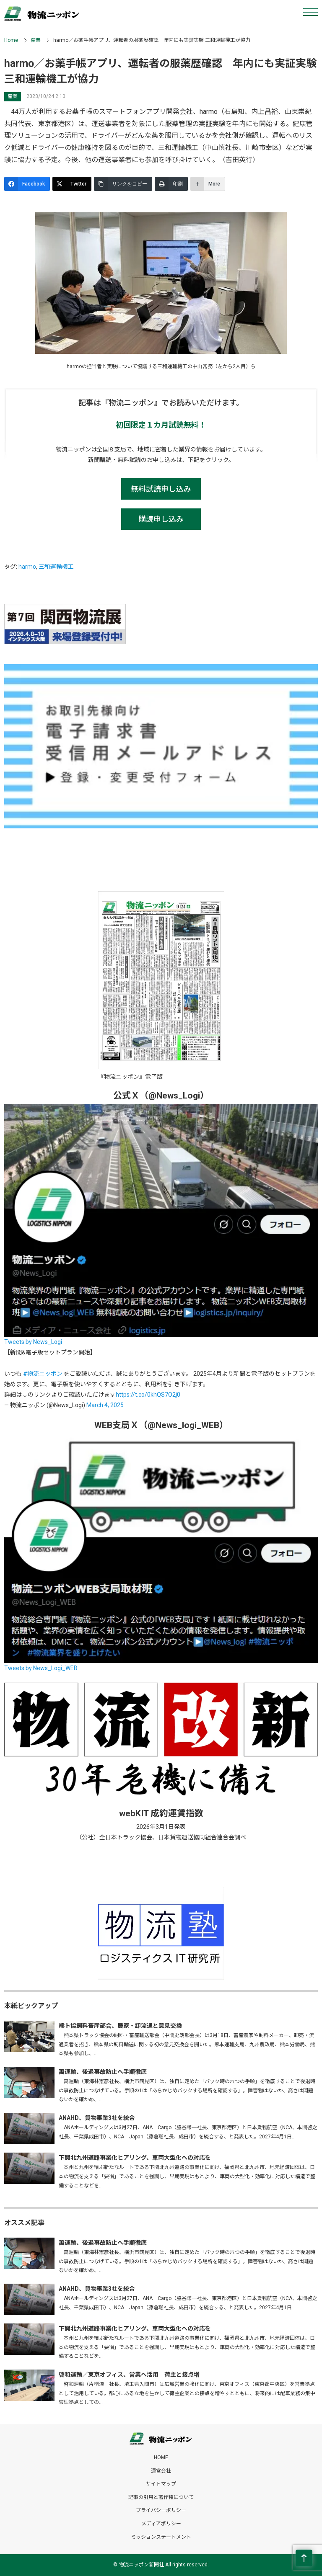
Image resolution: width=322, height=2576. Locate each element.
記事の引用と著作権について (161, 2497)
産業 (36, 40)
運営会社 (161, 2471)
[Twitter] (71, 184)
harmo (27, 566)
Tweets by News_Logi (33, 1341)
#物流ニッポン (42, 1373)
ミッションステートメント (161, 2537)
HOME (161, 2457)
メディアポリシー (161, 2524)
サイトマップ (161, 2484)
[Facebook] (27, 184)
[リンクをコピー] (123, 184)
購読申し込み (161, 519)
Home (11, 40)
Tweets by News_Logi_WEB (41, 1668)
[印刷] (171, 184)
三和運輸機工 (56, 566)
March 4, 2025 (105, 1405)
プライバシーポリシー (161, 2510)
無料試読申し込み (161, 489)
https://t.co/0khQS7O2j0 (148, 1394)
